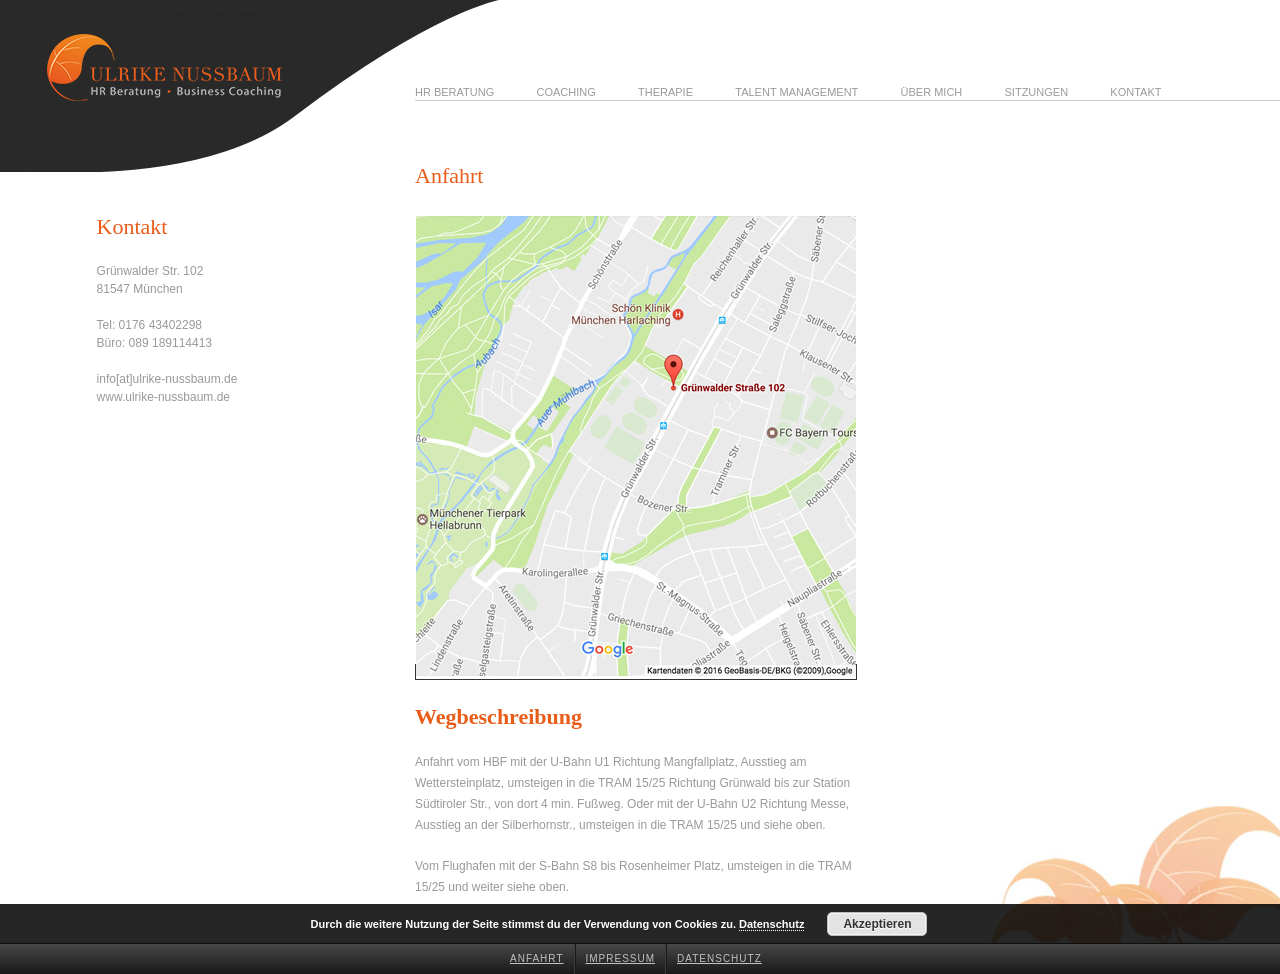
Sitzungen (1037, 92)
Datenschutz (719, 958)
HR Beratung (454, 92)
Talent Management (796, 92)
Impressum (621, 958)
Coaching (565, 92)
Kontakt (1135, 92)
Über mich (932, 92)
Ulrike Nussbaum (120, 15)
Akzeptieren (877, 924)
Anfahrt (537, 958)
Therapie (665, 92)
